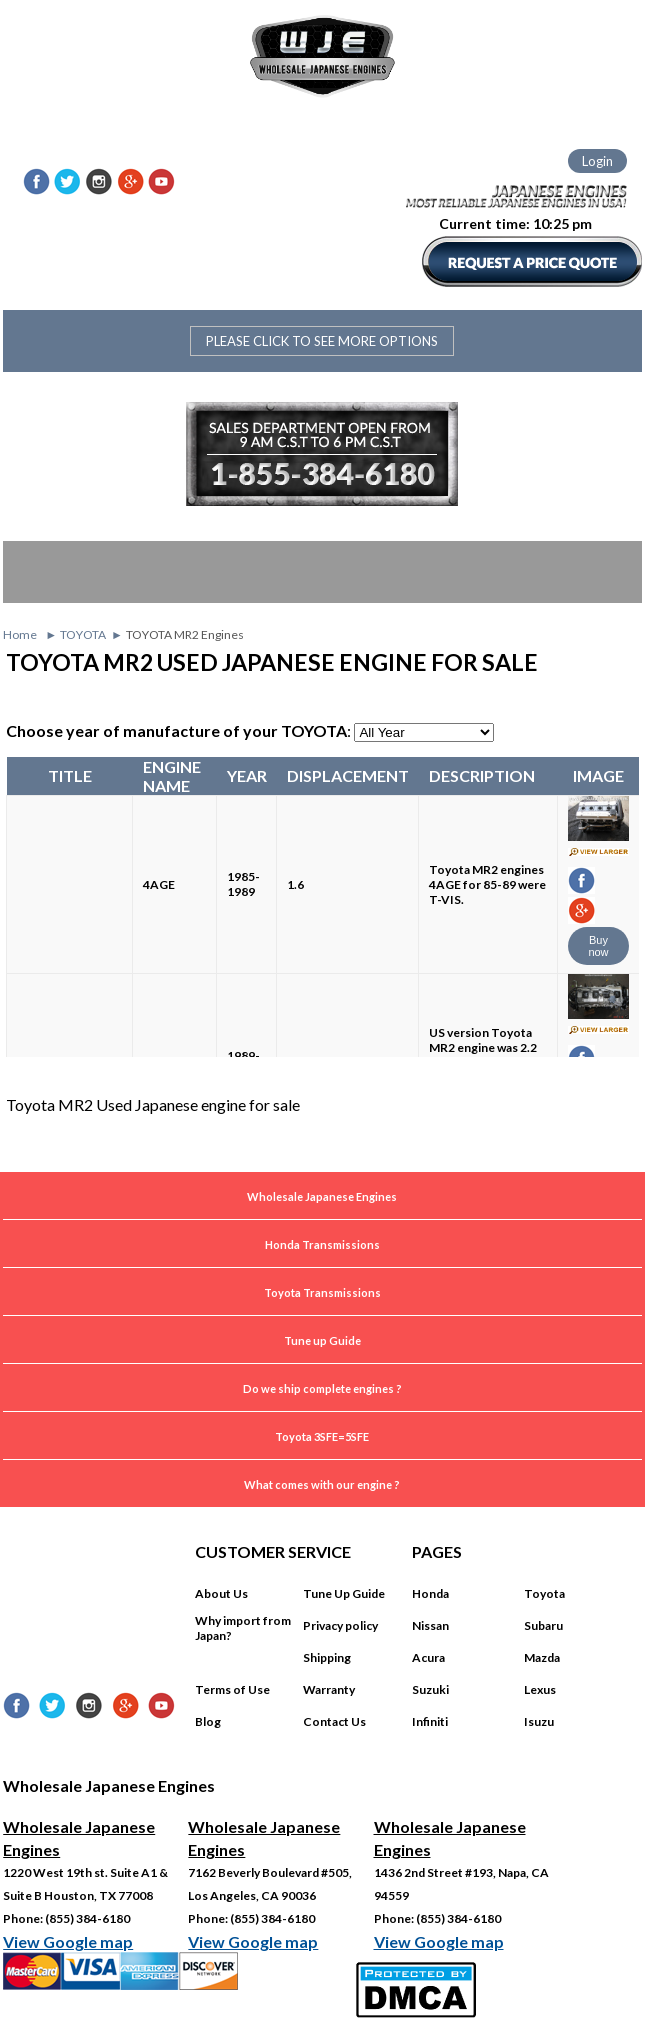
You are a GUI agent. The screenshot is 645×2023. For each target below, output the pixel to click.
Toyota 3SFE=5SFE (322, 1436)
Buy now (598, 946)
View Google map (68, 1941)
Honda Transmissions (322, 1244)
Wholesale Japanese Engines (322, 1196)
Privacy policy (340, 1625)
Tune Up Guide (344, 1593)
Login (597, 161)
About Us (221, 1593)
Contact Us (334, 1721)
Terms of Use (232, 1689)
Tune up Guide (322, 1340)
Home (20, 634)
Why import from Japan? (243, 1628)
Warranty (329, 1689)
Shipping (327, 1657)
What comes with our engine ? (322, 1484)
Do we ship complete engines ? (322, 1388)
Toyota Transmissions (322, 1292)
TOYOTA (83, 634)
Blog (208, 1721)
